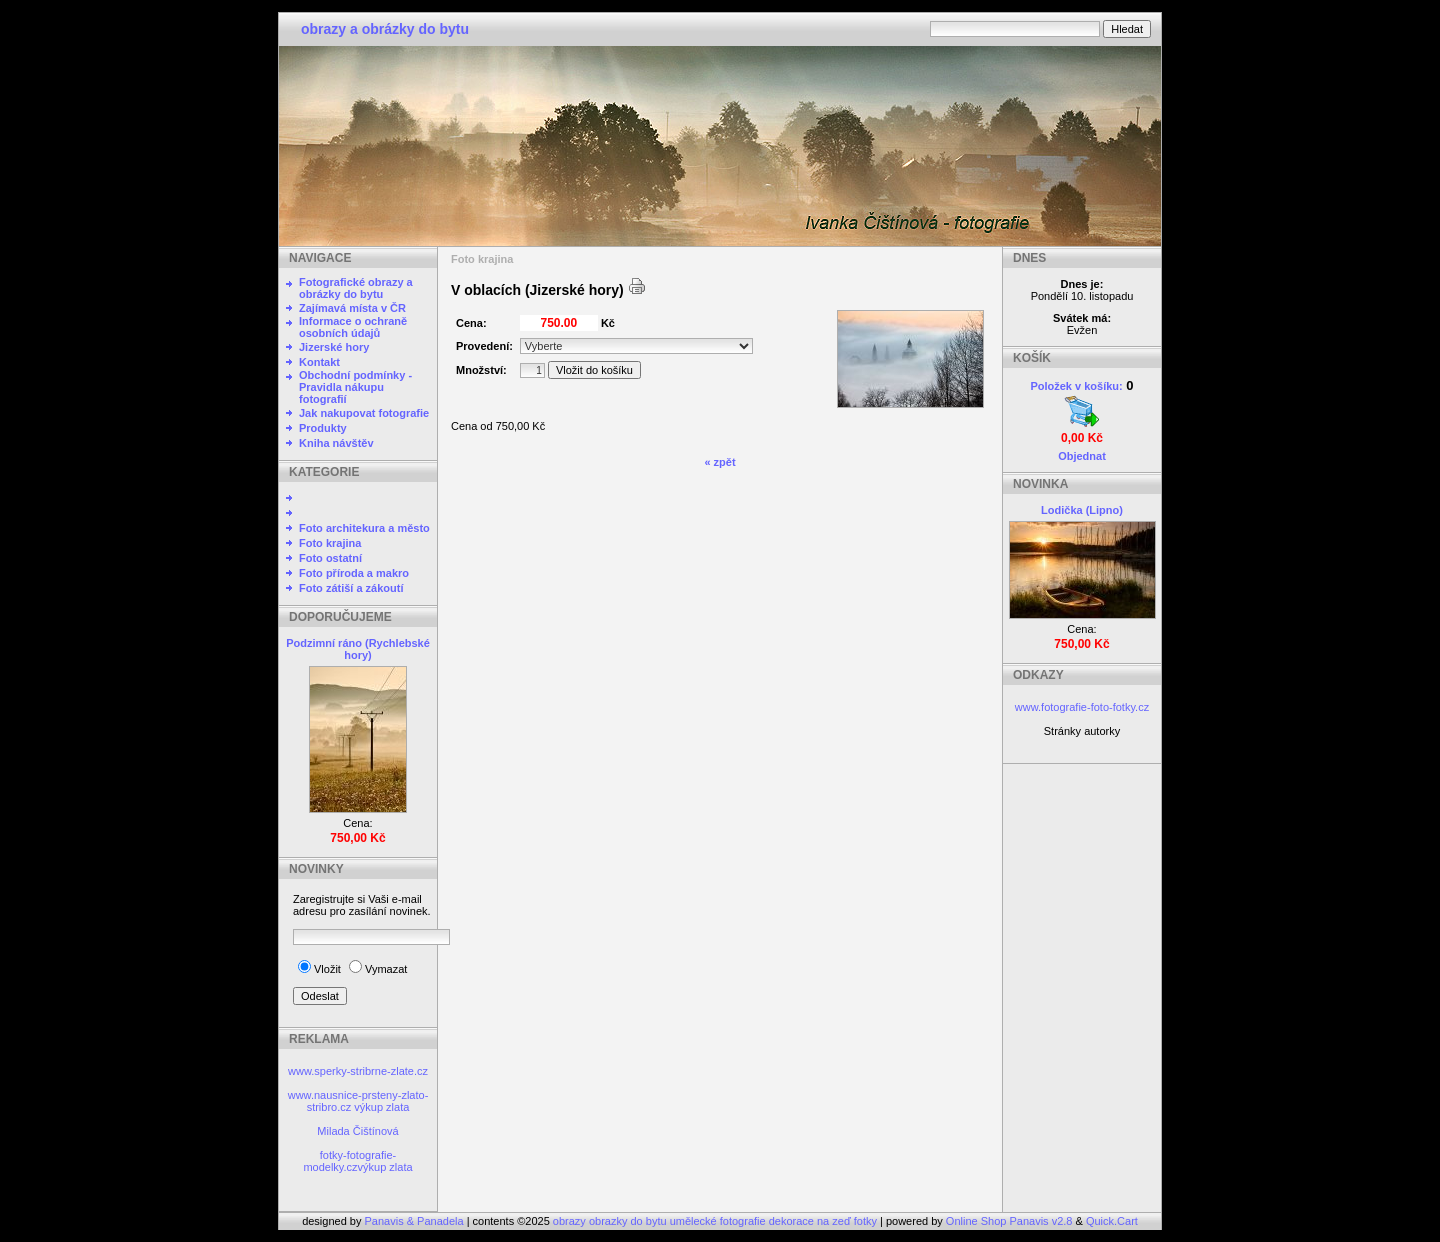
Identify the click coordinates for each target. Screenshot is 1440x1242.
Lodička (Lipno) (1082, 510)
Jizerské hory (334, 347)
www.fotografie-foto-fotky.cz (1082, 707)
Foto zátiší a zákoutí (351, 588)
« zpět (719, 462)
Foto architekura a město (364, 528)
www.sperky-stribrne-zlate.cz (358, 1071)
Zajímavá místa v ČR (352, 308)
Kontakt (319, 362)
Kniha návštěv (336, 443)
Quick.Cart (1112, 1221)
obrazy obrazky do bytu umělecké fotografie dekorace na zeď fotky (716, 1221)
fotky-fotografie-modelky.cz (349, 1161)
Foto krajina (330, 543)
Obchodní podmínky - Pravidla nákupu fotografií (355, 387)
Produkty (323, 428)
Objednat (1082, 456)
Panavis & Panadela (416, 1221)
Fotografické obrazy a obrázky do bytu (356, 288)
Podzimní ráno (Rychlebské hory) (358, 649)
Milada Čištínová (357, 1131)
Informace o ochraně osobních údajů (353, 327)
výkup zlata (381, 1107)
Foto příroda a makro (354, 573)
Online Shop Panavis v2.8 (1009, 1221)
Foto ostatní (330, 558)
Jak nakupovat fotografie (364, 413)
